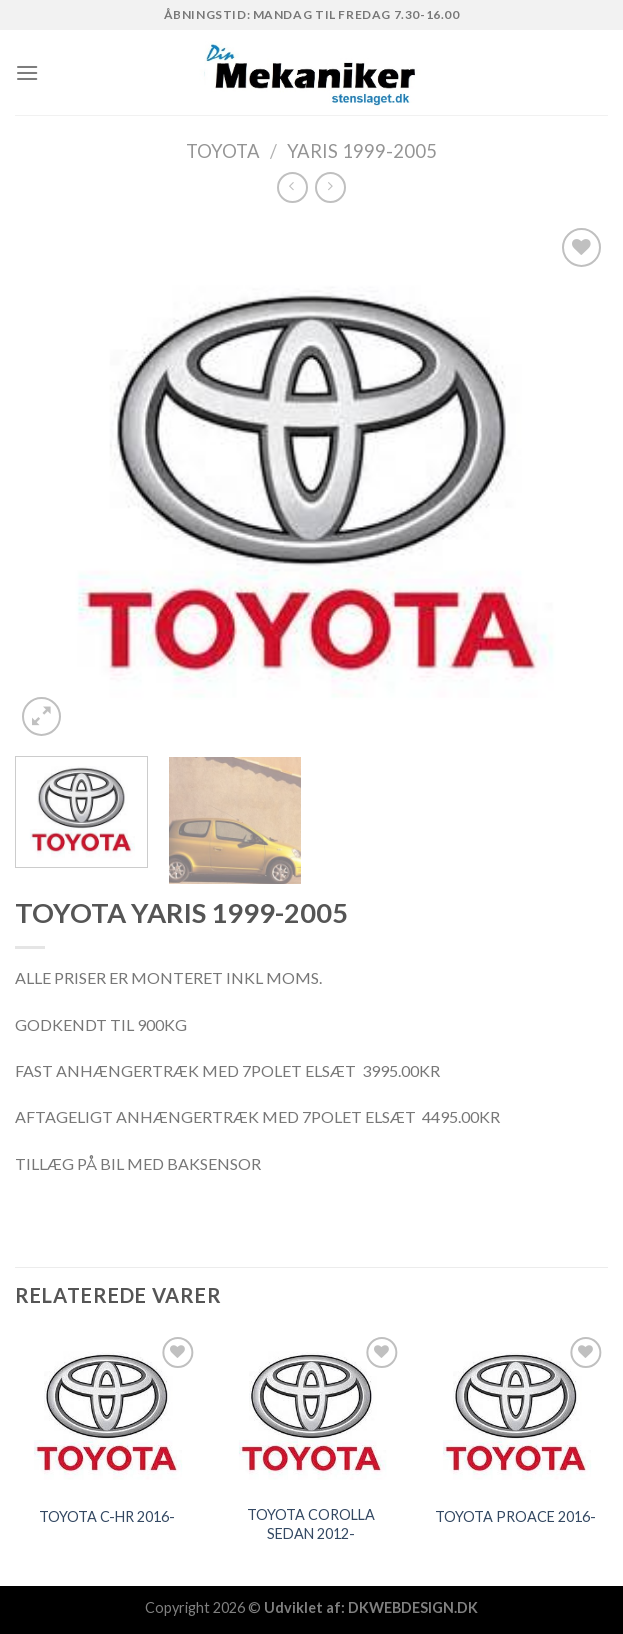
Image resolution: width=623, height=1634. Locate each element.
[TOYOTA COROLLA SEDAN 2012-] (311, 1412)
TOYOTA (223, 151)
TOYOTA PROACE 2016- (515, 1516)
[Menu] (27, 72)
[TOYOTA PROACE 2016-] (515, 1412)
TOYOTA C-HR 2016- (107, 1516)
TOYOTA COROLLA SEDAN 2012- (311, 1524)
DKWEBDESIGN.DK (413, 1607)
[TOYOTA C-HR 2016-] (107, 1412)
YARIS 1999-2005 (362, 151)
